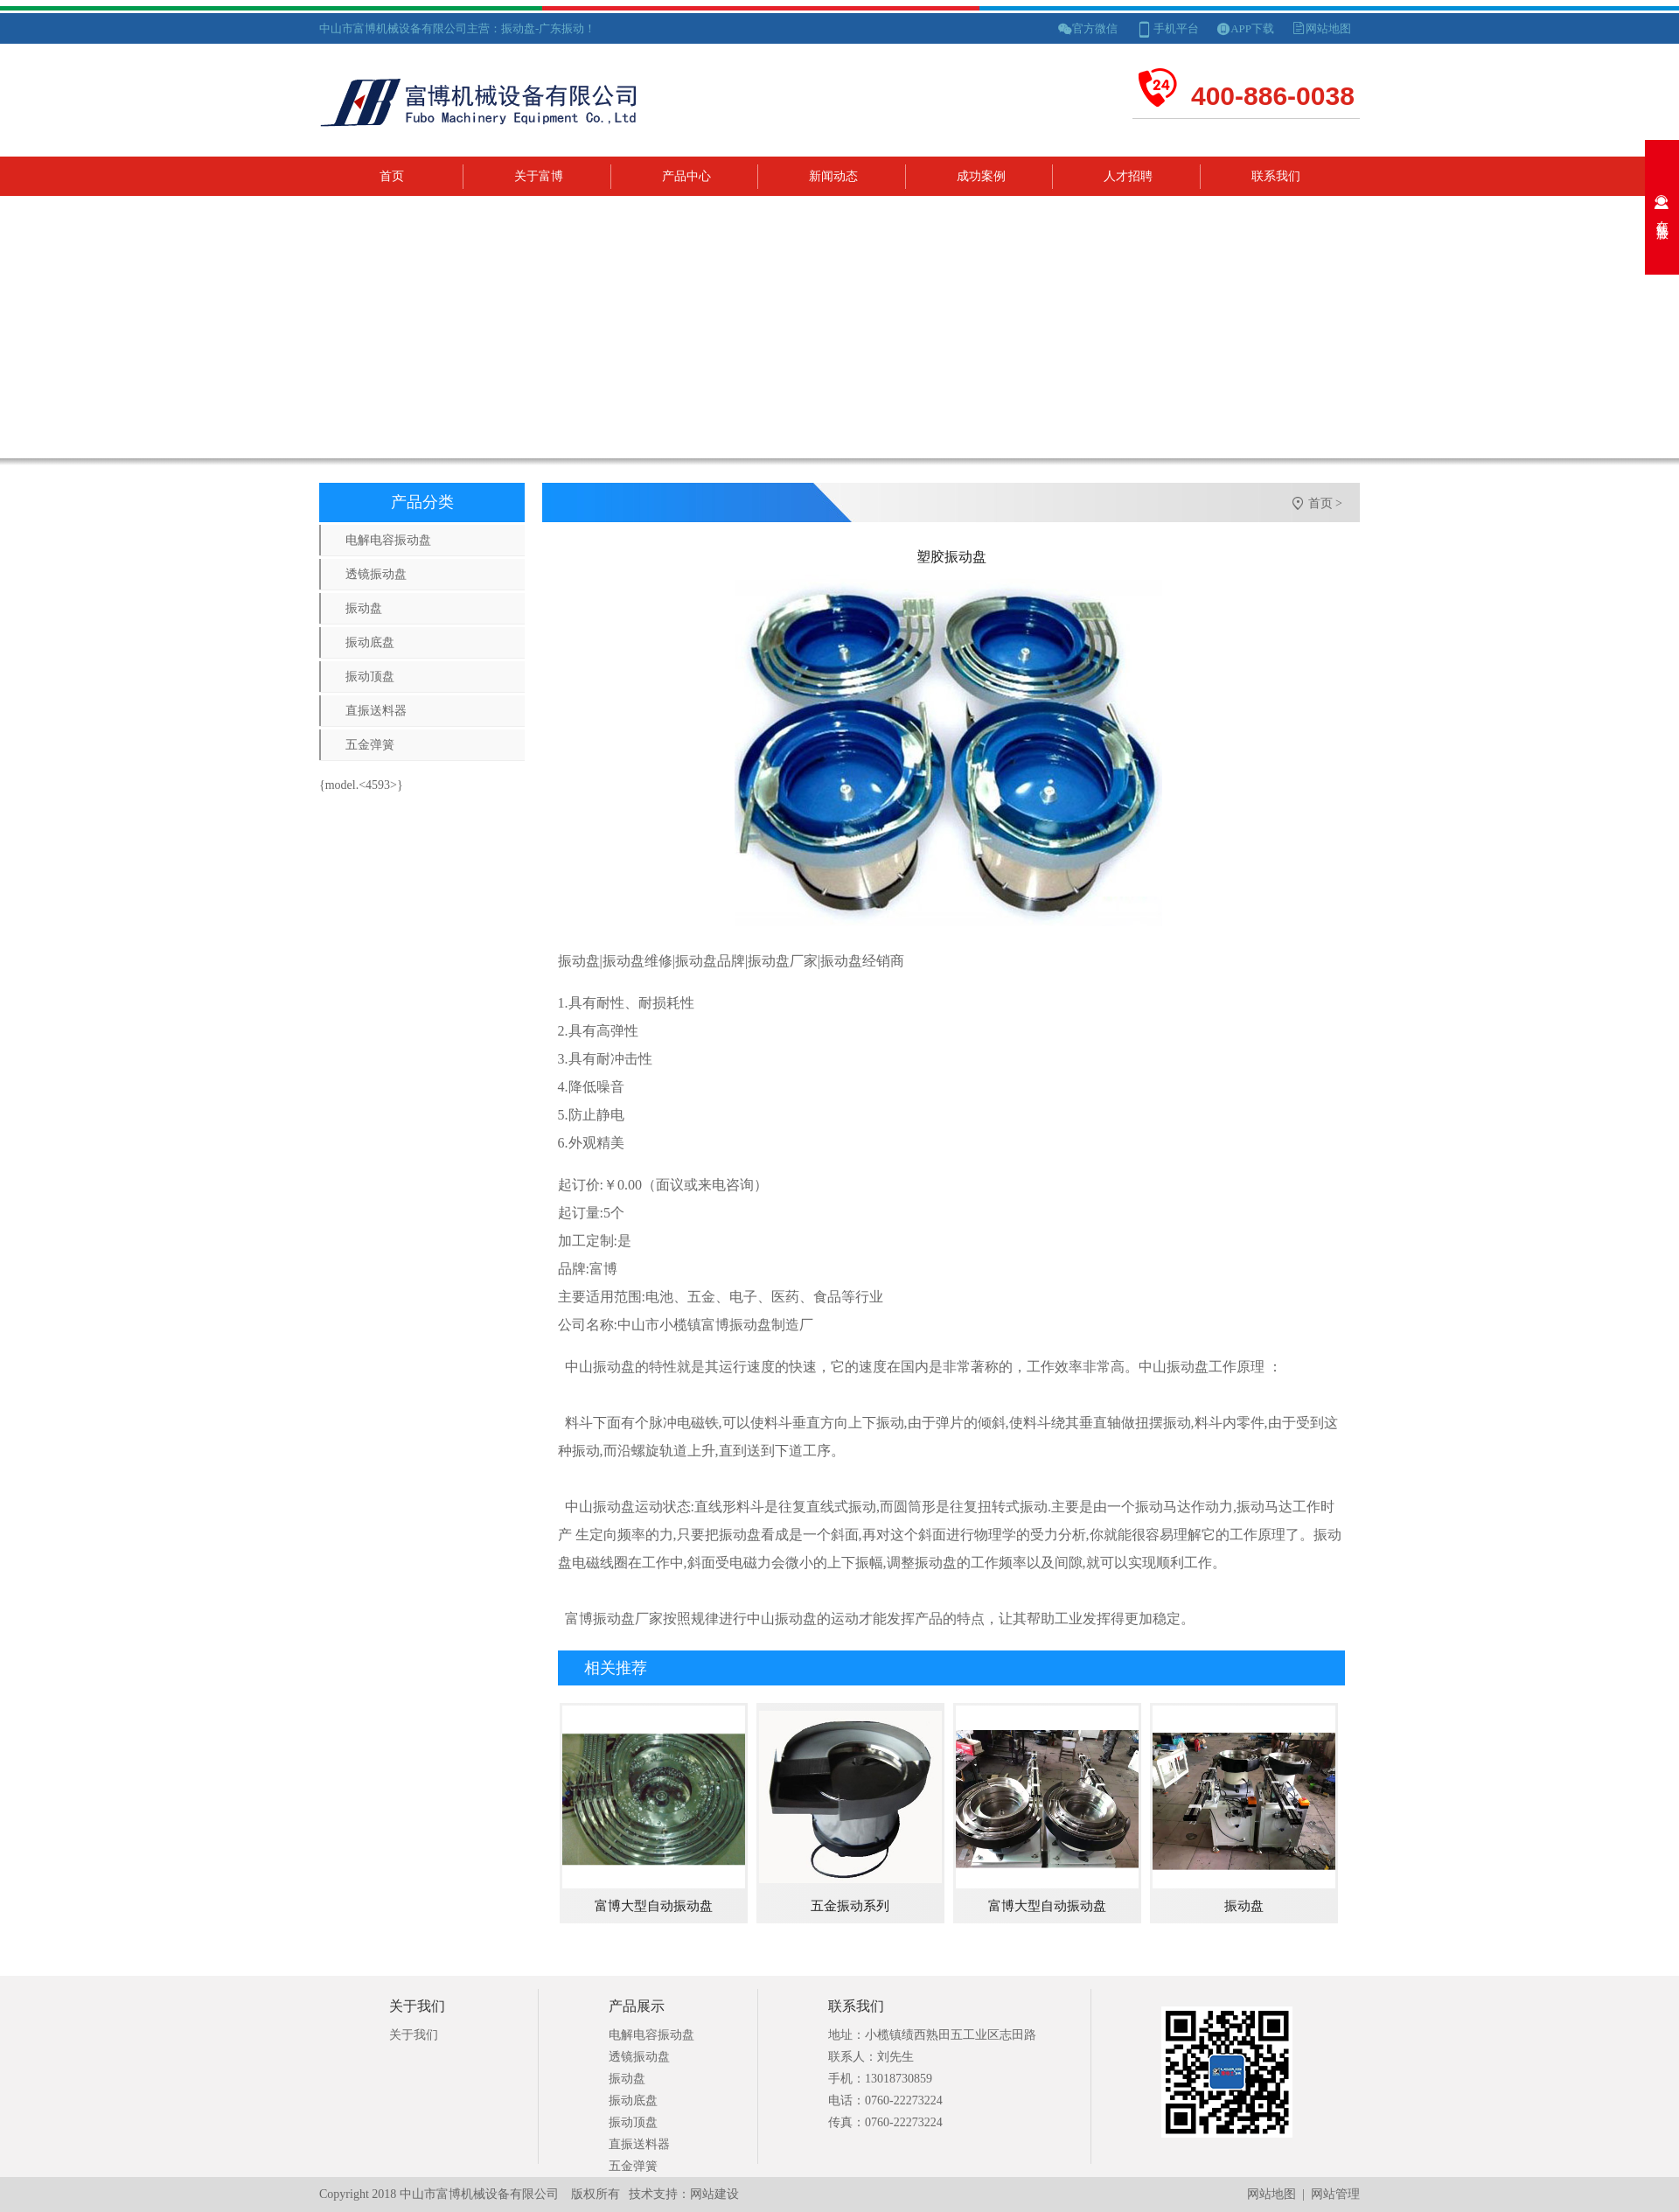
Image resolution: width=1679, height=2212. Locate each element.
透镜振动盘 (376, 574)
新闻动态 (833, 176)
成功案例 (981, 176)
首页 (392, 176)
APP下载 (1252, 28)
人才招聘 (1128, 176)
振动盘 (363, 608)
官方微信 (1095, 28)
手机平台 (1176, 28)
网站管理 (1335, 2194)
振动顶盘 (369, 676)
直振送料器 (376, 710)
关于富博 (538, 176)
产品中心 (686, 176)
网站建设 (714, 2194)
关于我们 (413, 2034)
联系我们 (1275, 176)
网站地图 (1328, 28)
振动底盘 (369, 642)
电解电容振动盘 (388, 540)
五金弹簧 (369, 744)
